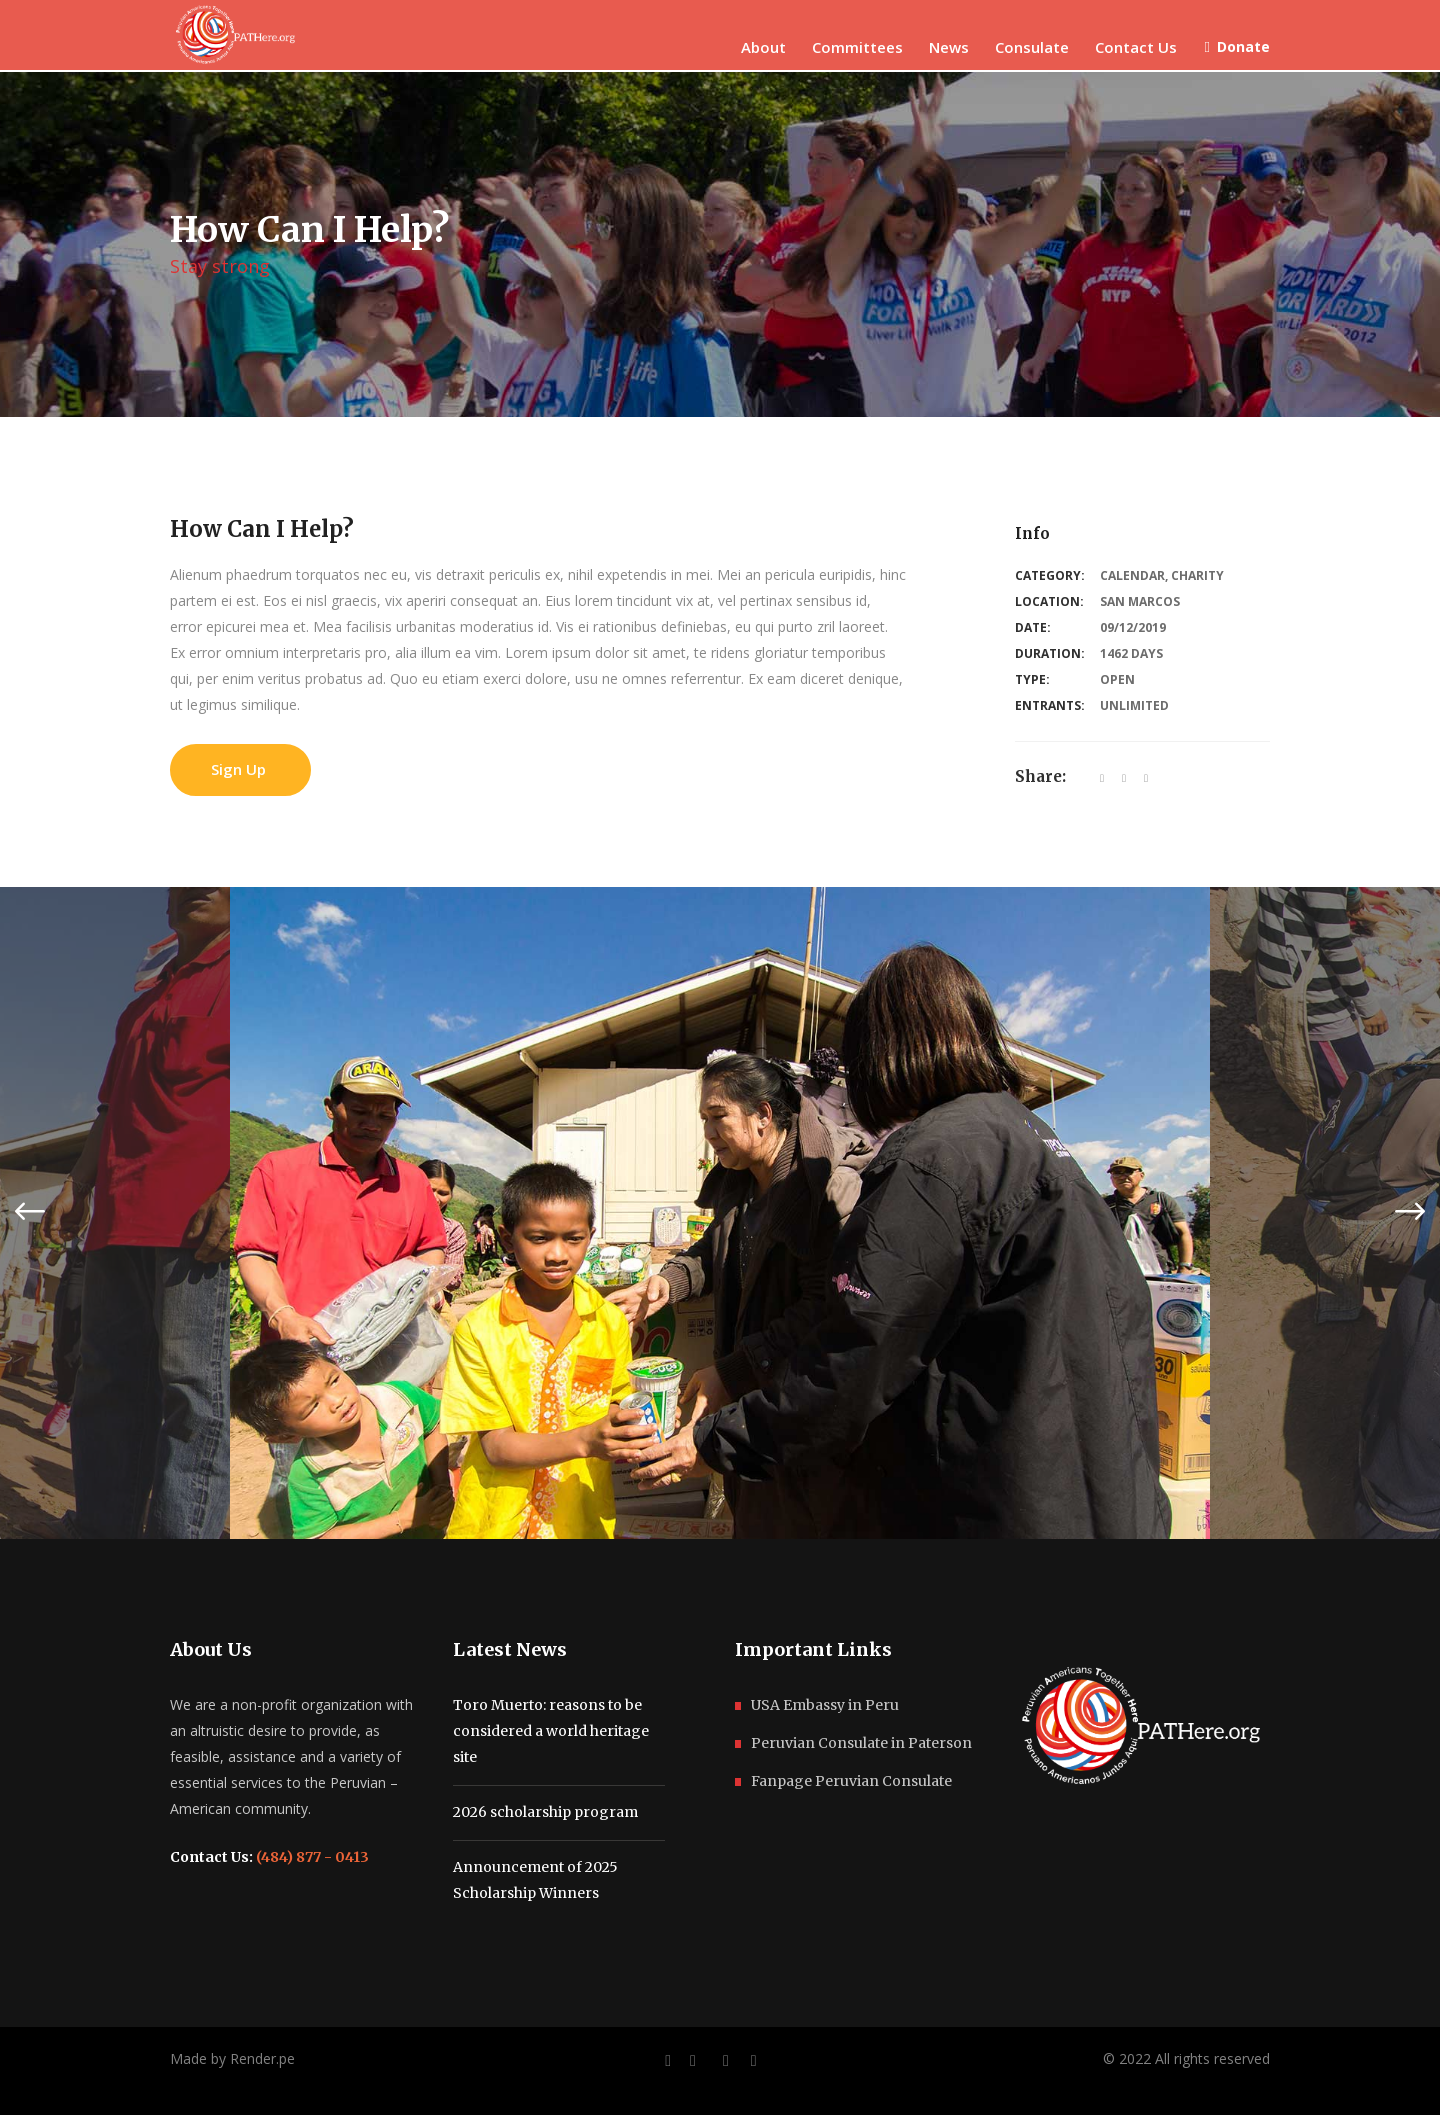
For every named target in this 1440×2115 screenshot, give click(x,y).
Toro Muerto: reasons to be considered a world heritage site (551, 1731)
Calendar (1132, 575)
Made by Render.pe (232, 2058)
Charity (1197, 575)
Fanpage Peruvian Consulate (851, 1781)
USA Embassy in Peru (825, 1705)
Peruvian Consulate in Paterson (861, 1743)
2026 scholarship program (545, 1812)
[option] (720, 1213)
